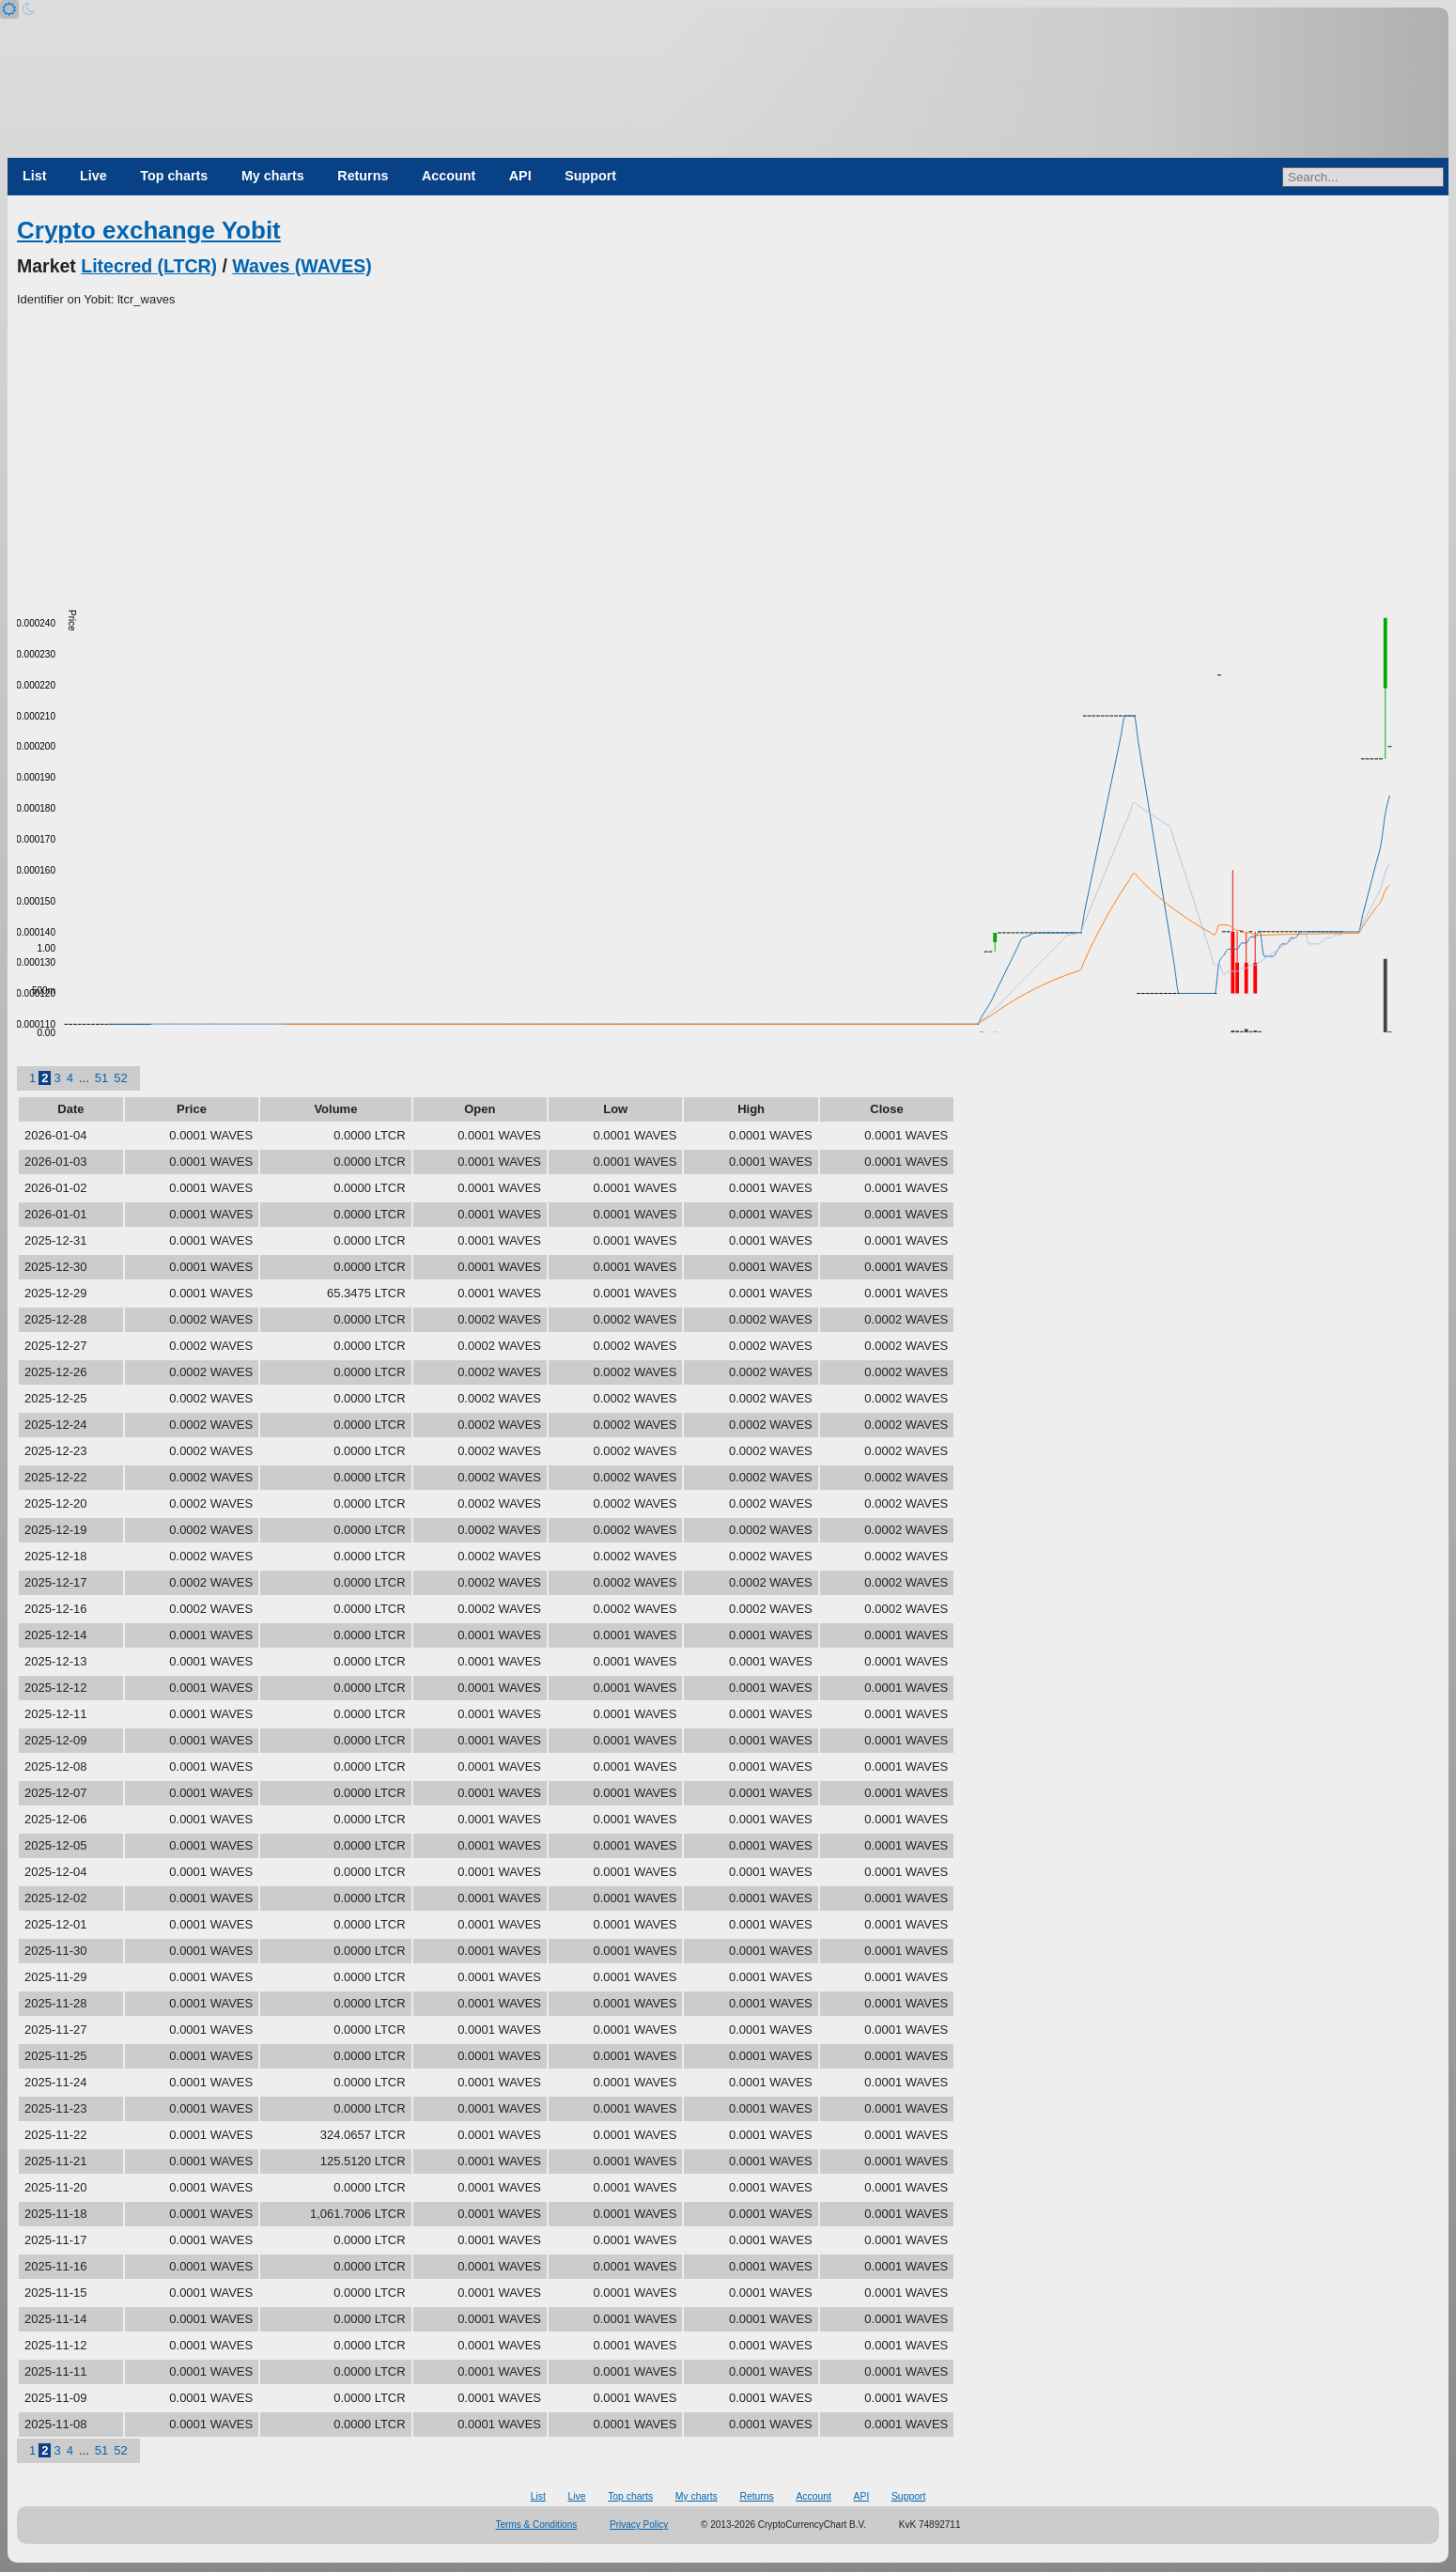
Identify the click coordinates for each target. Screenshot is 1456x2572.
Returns (362, 175)
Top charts (174, 175)
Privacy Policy (639, 2524)
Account (448, 175)
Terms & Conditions (537, 2524)
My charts (272, 175)
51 (101, 1078)
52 (120, 1078)
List (34, 175)
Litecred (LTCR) (149, 266)
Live (93, 175)
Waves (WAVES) (301, 266)
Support (590, 175)
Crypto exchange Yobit (149, 230)
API (520, 175)
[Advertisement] (728, 449)
